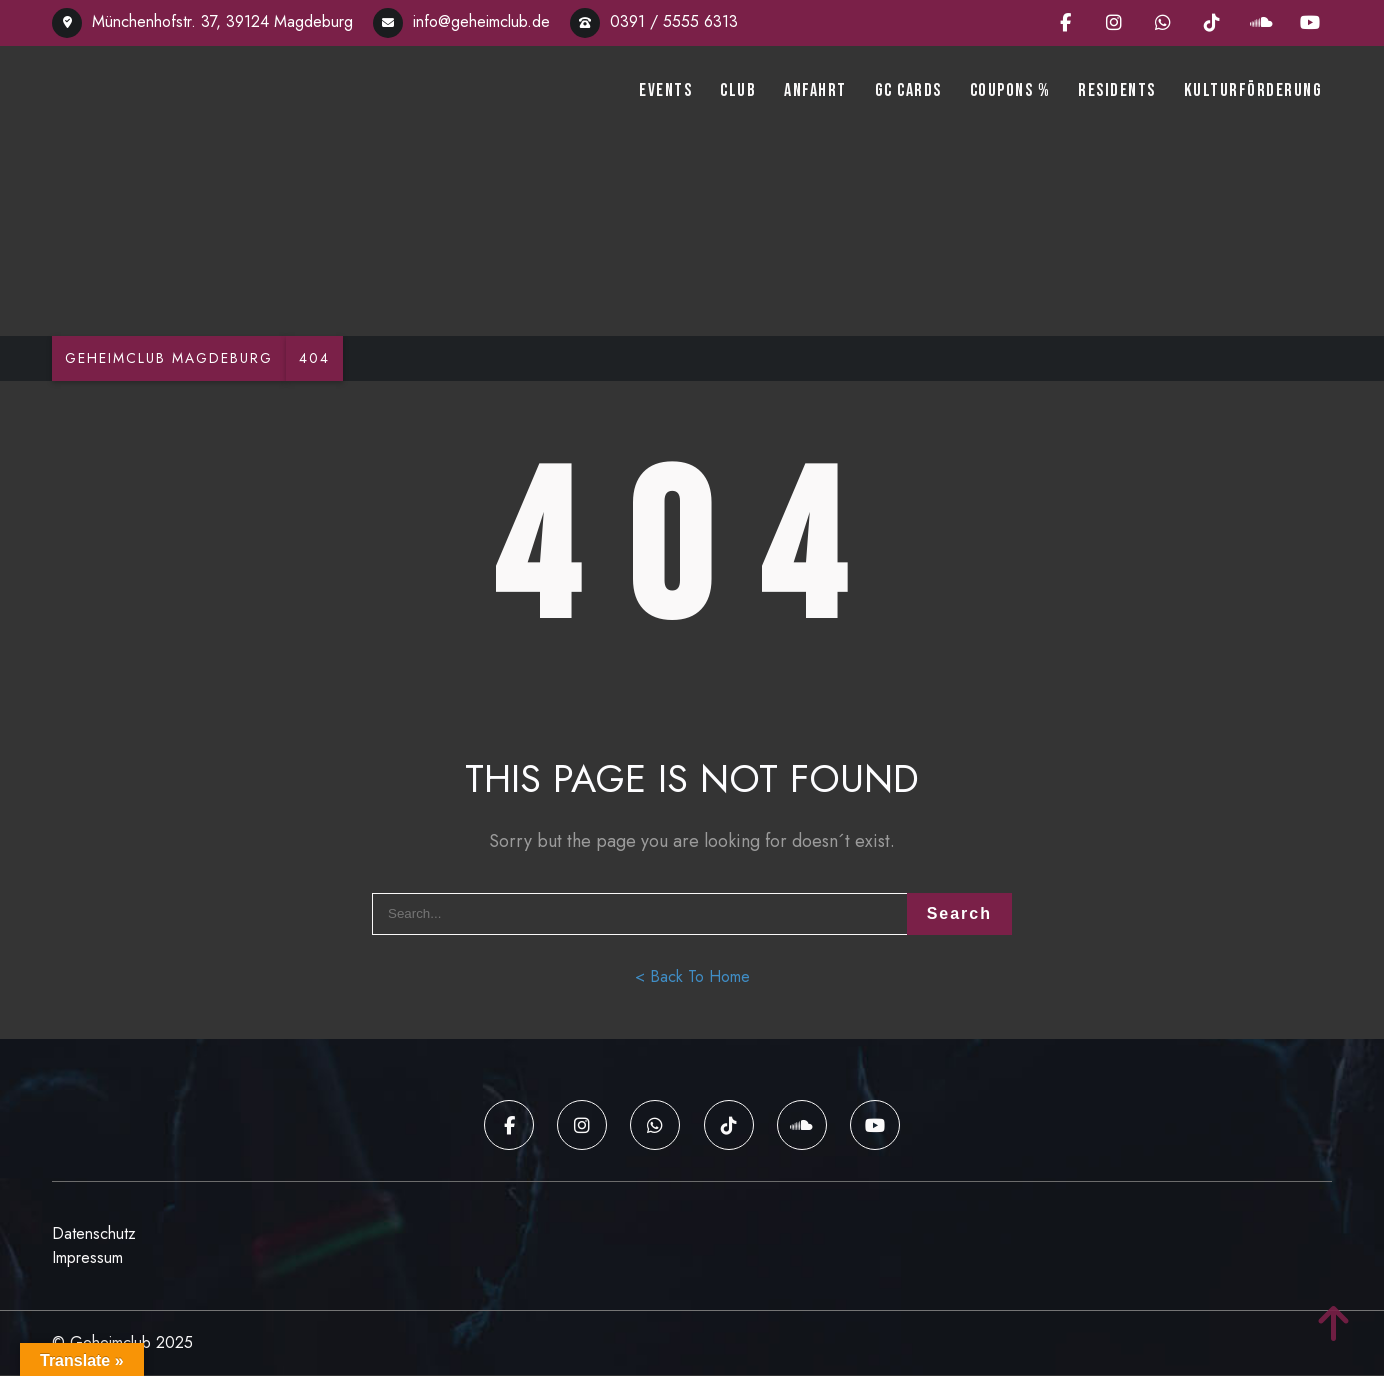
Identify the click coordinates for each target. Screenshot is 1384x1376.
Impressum (87, 1258)
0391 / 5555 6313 (654, 21)
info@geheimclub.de (461, 21)
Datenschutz (94, 1234)
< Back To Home (692, 979)
